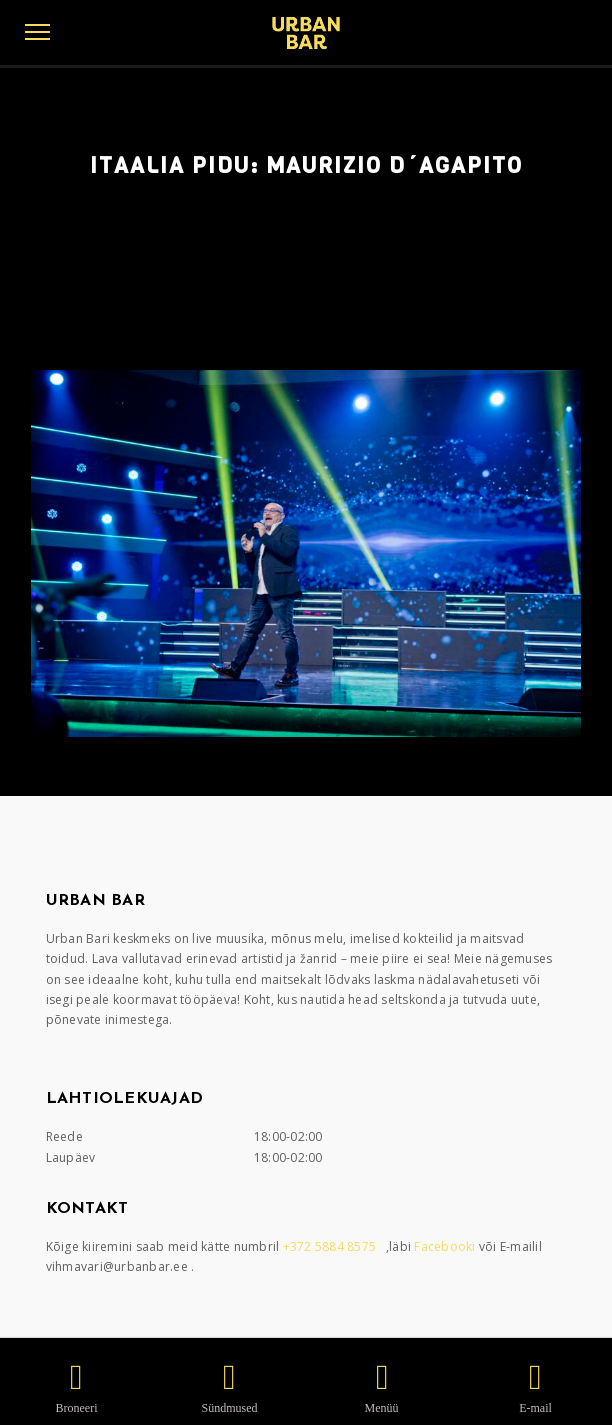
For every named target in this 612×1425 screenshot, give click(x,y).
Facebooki (446, 1246)
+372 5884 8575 (331, 1246)
